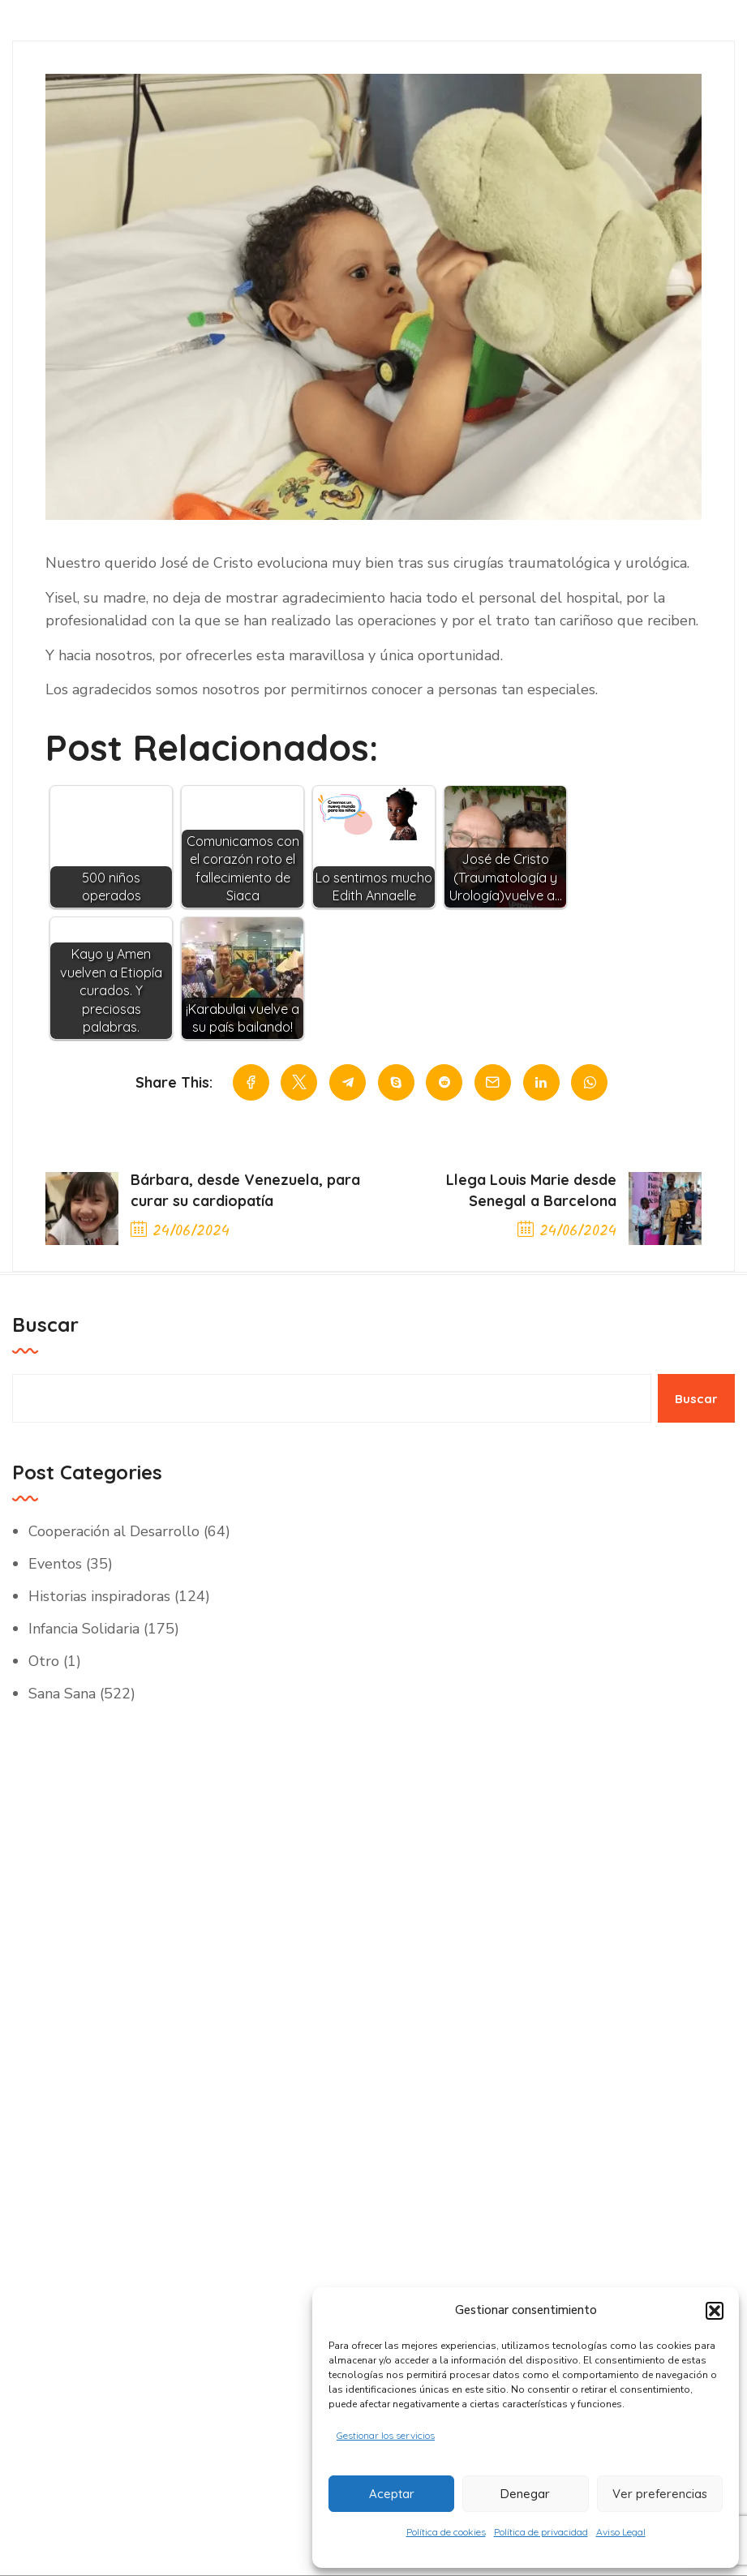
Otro (43, 1662)
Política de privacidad (541, 2532)
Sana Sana (62, 1694)
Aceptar (391, 2493)
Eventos (55, 1564)
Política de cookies (446, 2532)
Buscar (45, 1325)
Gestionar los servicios (386, 2434)
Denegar (525, 2493)
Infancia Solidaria (84, 1629)
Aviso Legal (621, 2532)
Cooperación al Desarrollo (114, 1532)
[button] (714, 2309)
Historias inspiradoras (99, 1597)
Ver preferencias (659, 2493)
